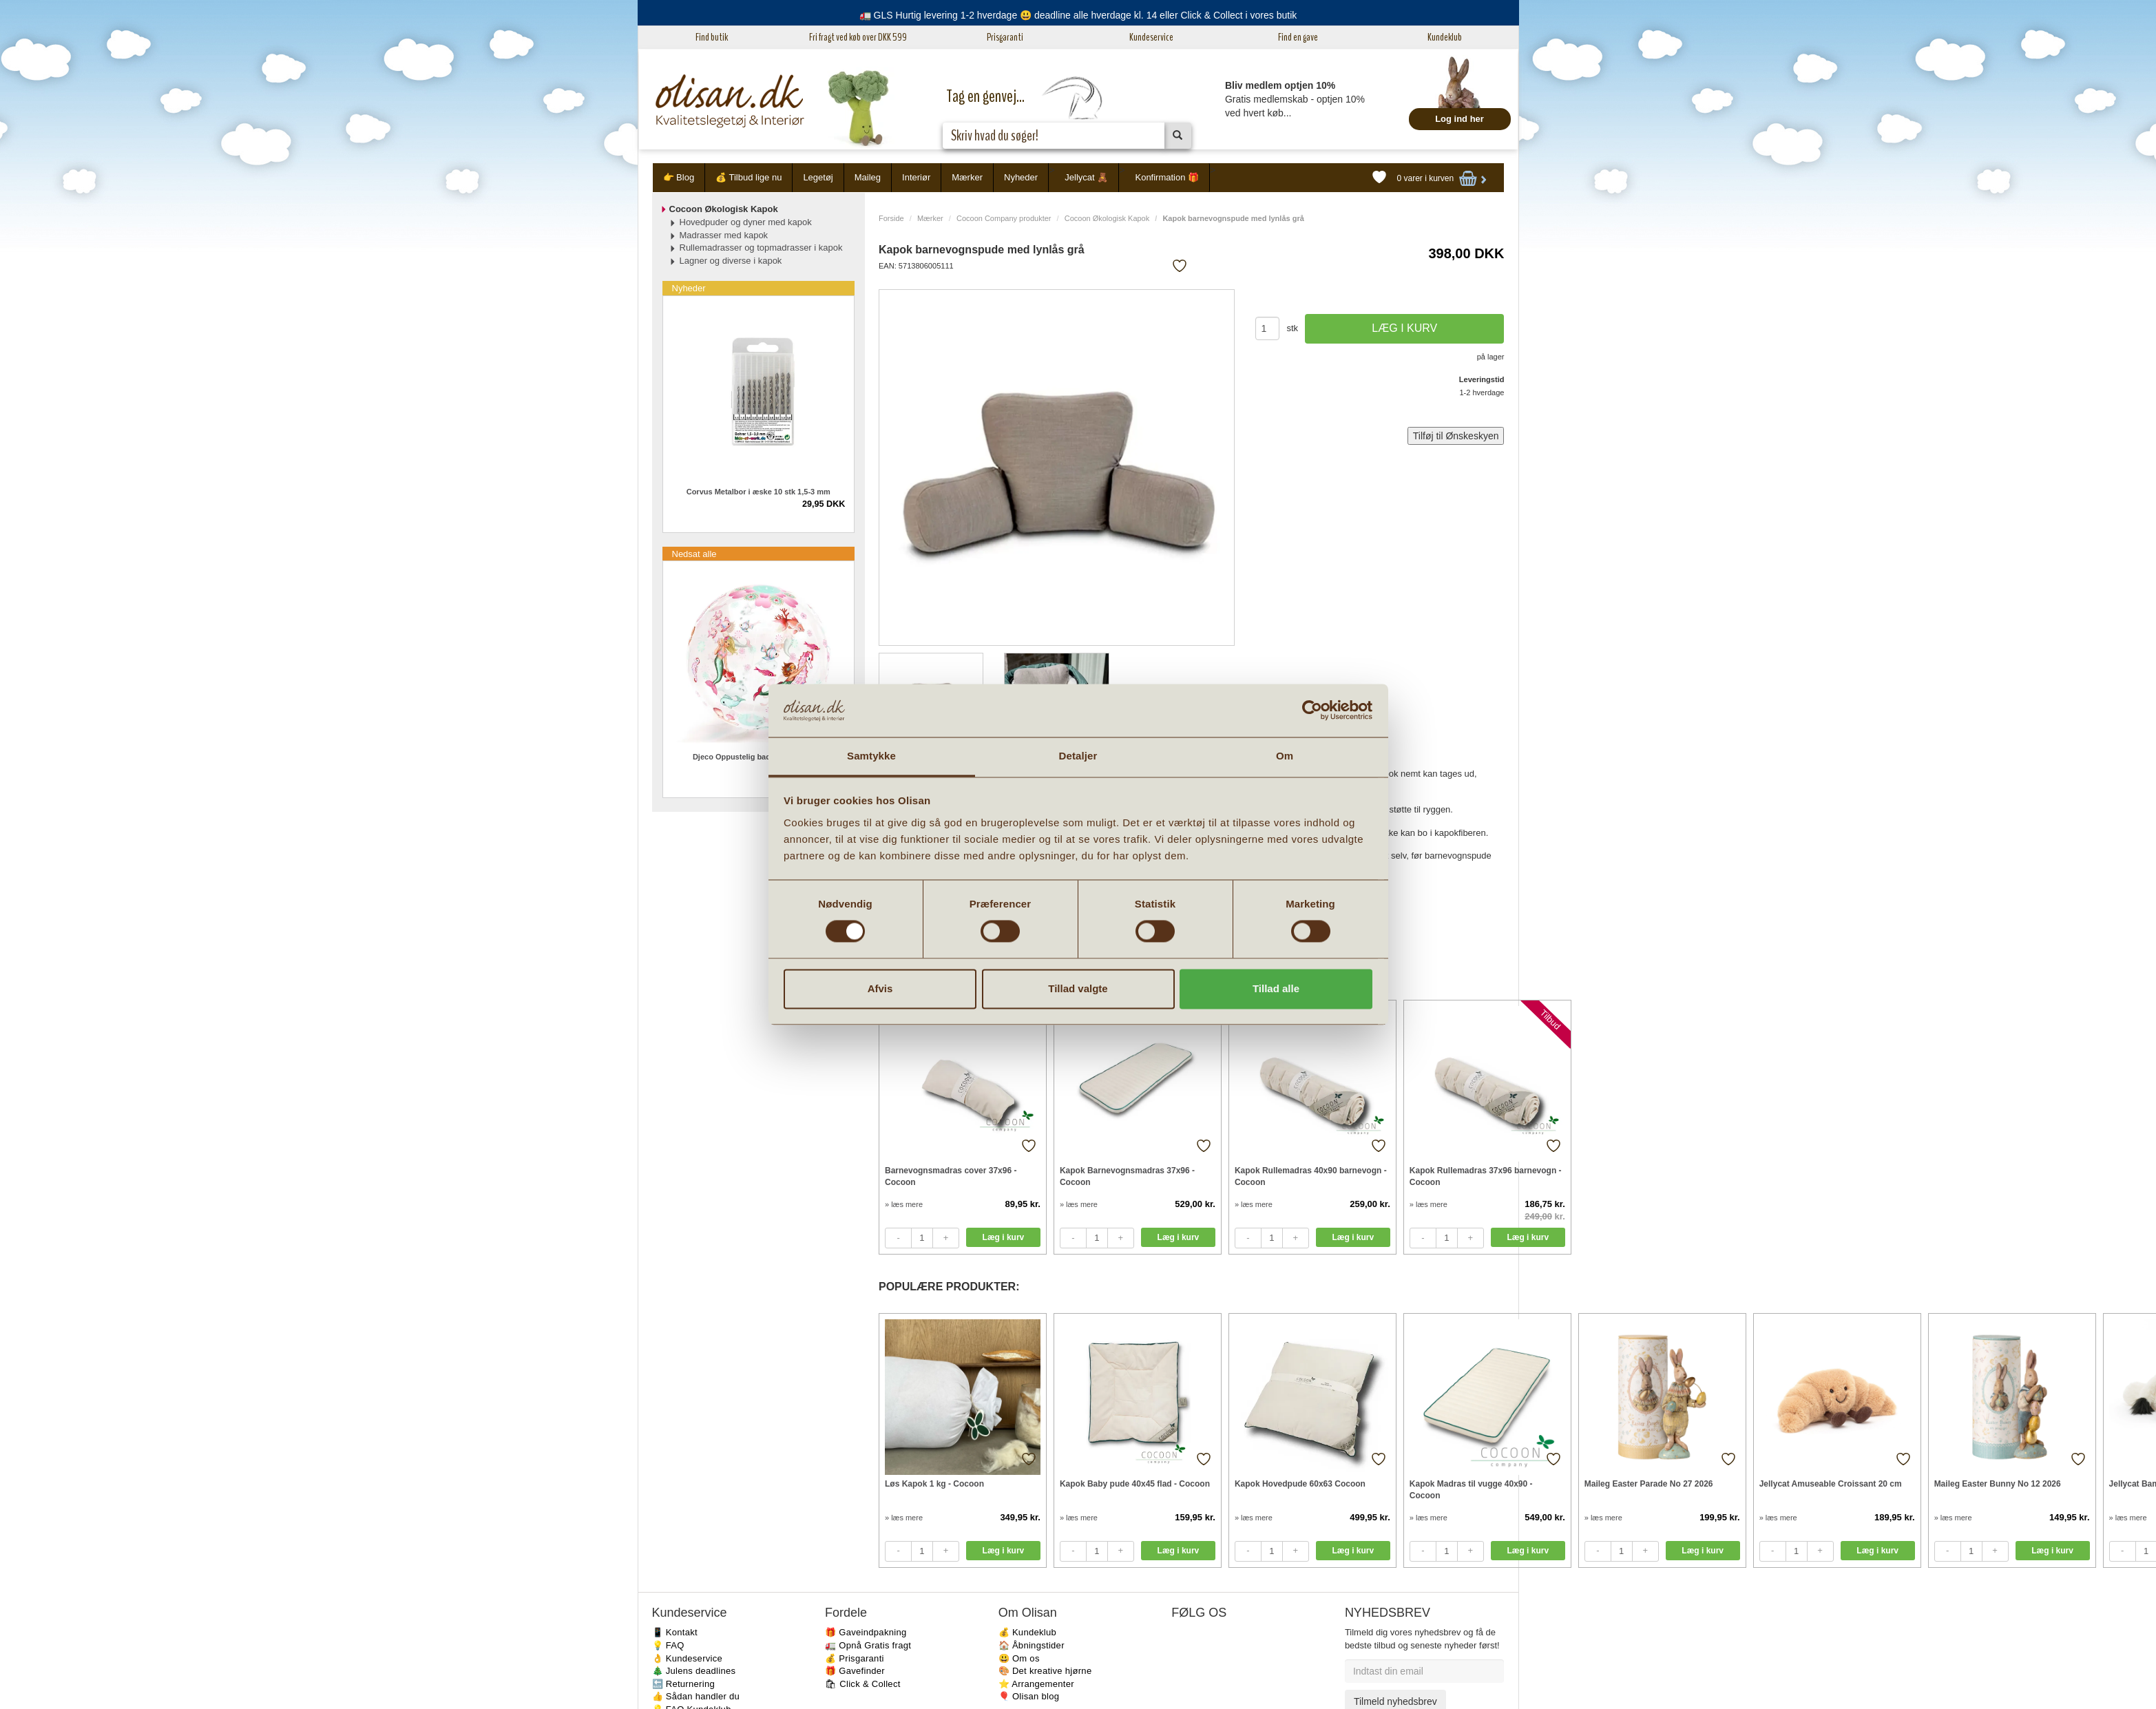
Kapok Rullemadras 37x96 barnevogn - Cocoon (1486, 1176)
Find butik (711, 37)
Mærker (967, 177)
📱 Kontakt (675, 1632)
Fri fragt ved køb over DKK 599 (858, 37)
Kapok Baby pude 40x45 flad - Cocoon (1135, 1484)
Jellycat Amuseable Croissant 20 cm (1830, 1484)
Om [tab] (1284, 756)
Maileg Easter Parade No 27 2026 (1648, 1484)
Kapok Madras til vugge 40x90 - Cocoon (1471, 1489)
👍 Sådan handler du (696, 1696)
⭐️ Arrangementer (1036, 1684)
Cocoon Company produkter (1003, 218)
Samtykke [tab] (871, 756)
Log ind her (1459, 119)
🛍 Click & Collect (863, 1684)
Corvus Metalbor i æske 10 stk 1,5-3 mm (758, 491)
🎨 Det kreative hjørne (1045, 1671)
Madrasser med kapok (724, 235)
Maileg (868, 177)
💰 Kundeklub (1027, 1632)
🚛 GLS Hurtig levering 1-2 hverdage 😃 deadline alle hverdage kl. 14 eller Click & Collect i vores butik (1078, 15)
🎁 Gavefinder (855, 1671)
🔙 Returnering (683, 1684)
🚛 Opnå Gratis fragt (868, 1645)
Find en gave (1298, 37)
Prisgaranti (1005, 37)
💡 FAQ (668, 1645)
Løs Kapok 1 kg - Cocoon (934, 1484)
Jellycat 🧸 (1086, 177)
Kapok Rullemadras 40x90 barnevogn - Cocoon (1311, 1176)
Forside (891, 218)
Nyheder (1021, 177)
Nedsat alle (694, 554)
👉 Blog (679, 177)
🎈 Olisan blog (1029, 1696)
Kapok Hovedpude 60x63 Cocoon (1300, 1484)
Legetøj (818, 177)
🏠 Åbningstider (1031, 1645)
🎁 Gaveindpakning (865, 1632)
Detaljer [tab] (1078, 756)
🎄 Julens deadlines (694, 1671)
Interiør (916, 177)
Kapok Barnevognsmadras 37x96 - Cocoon (1127, 1176)
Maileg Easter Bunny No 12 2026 (1997, 1484)
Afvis (880, 988)
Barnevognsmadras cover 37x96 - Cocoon (950, 1176)
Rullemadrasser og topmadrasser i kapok (761, 247)
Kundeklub (1444, 37)
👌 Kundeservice (687, 1658)
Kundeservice (1151, 37)
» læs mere (904, 1204)
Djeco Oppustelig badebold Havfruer (758, 757)
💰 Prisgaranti (854, 1658)
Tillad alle (1276, 988)
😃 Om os (1019, 1658)
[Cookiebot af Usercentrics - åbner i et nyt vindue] (1312, 710)
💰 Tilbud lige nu (748, 177)
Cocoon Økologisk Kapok (1107, 218)
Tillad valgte (1077, 988)
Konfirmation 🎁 (1167, 177)
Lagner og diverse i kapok (731, 260)
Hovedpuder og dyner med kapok (746, 222)
